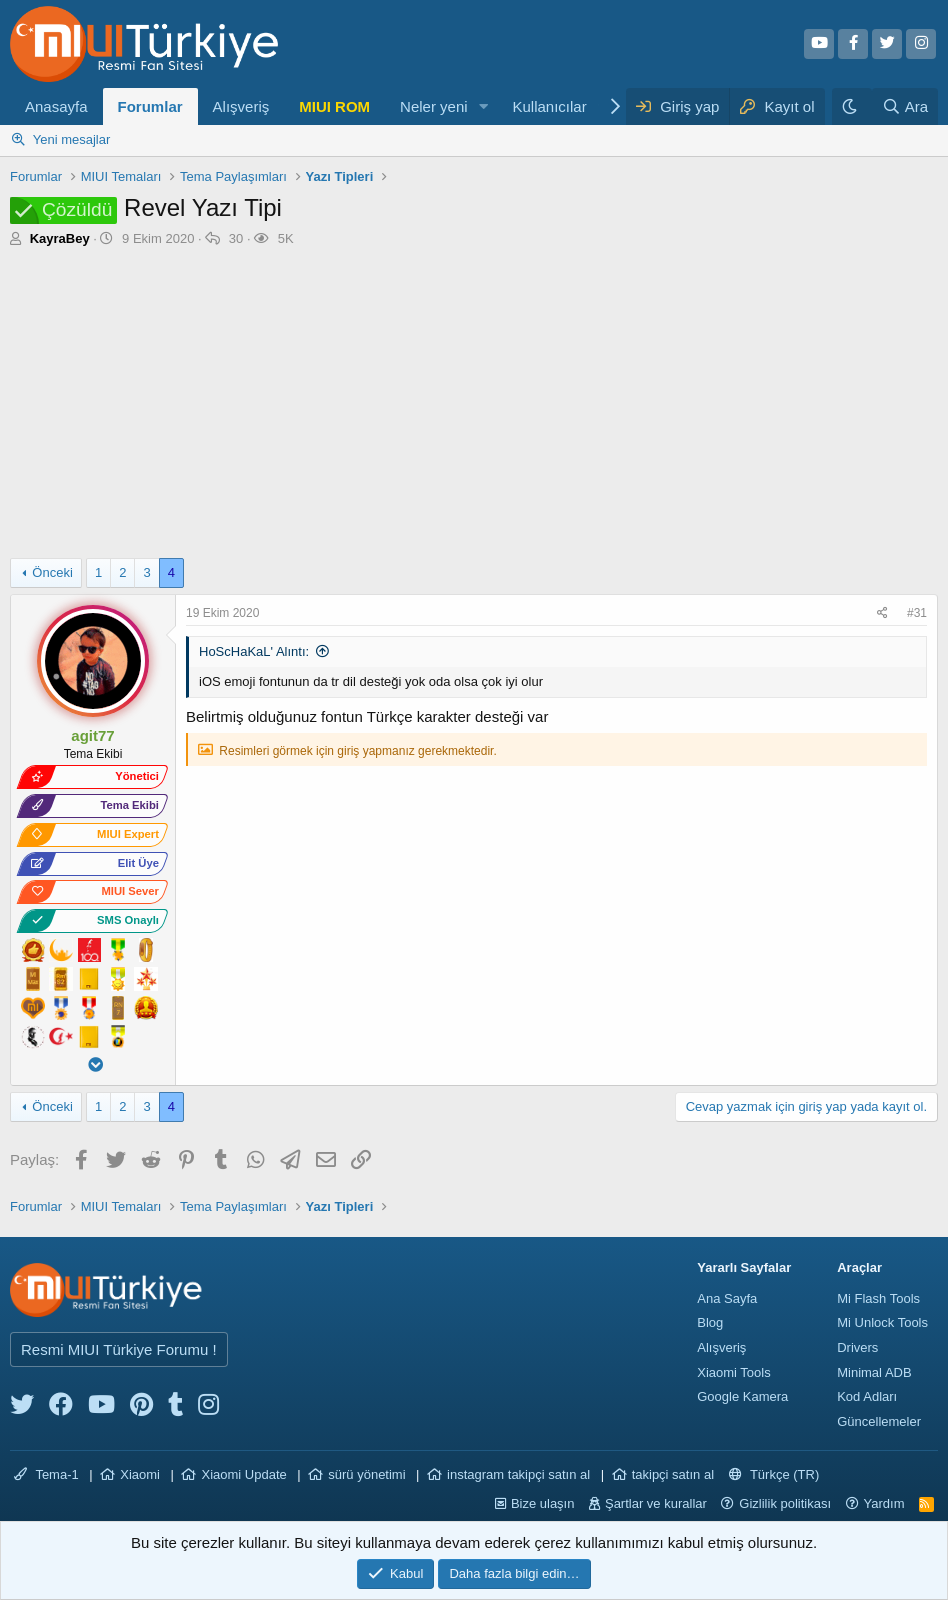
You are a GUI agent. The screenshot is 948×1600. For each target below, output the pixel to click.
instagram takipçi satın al (518, 1474)
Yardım (884, 1503)
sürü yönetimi (366, 1474)
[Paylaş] (885, 613)
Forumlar (150, 106)
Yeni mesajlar (72, 139)
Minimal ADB (874, 1372)
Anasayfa (56, 106)
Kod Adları (867, 1396)
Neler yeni (434, 106)
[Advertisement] (474, 408)
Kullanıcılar (549, 106)
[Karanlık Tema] (852, 106)
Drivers (857, 1347)
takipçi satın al (673, 1474)
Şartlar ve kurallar (656, 1503)
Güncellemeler (879, 1421)
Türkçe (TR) (774, 1474)
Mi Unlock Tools (882, 1322)
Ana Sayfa (727, 1298)
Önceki (52, 572)
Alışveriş (241, 106)
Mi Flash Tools (878, 1298)
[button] (483, 106)
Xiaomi (140, 1474)
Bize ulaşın (543, 1503)
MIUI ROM (334, 106)
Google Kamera (742, 1396)
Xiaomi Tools (733, 1372)
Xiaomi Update (243, 1474)
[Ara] (905, 106)
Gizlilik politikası (785, 1503)
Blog (710, 1322)
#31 (917, 613)
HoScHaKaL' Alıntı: (254, 651)
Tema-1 (46, 1474)
